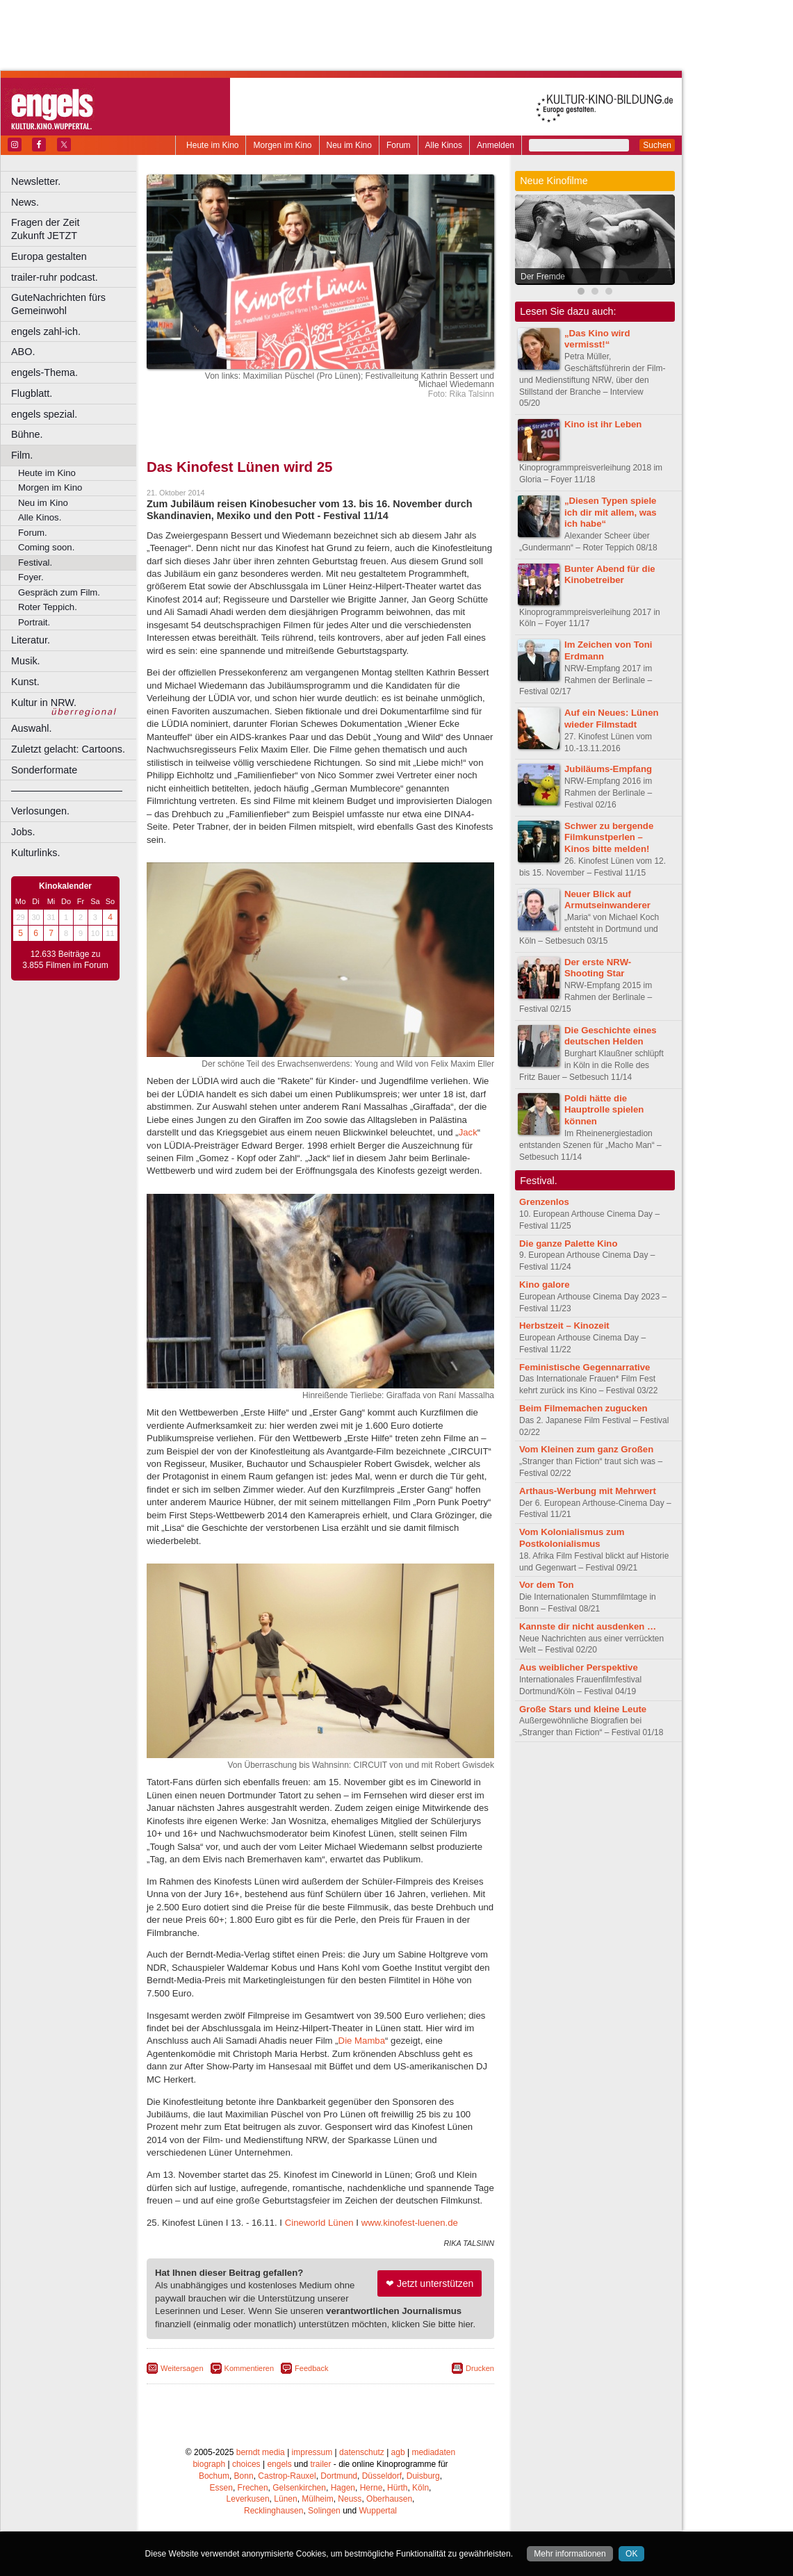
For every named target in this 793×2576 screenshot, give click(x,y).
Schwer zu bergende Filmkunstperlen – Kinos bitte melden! (608, 838)
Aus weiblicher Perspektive (578, 1667)
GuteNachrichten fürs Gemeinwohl (58, 304)
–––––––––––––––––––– (66, 790)
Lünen (285, 2499)
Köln (420, 2488)
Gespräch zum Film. (59, 592)
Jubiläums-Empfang (608, 769)
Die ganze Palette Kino (568, 1243)
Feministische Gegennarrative (584, 1367)
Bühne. (27, 434)
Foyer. (31, 577)
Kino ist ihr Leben (602, 424)
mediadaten (433, 2452)
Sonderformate (44, 770)
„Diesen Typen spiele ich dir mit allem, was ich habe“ (610, 512)
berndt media (260, 2452)
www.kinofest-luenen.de (409, 2222)
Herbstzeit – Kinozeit (564, 1325)
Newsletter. (35, 181)
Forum (398, 145)
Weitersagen (182, 2368)
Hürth (397, 2488)
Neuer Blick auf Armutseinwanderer (607, 900)
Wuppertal (378, 2511)
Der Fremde (543, 276)
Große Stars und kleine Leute (582, 1709)
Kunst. (25, 681)
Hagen (343, 2488)
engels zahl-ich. (46, 331)
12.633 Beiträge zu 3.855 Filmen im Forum (65, 959)
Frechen (253, 2488)
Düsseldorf (382, 2476)
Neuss (349, 2499)
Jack (468, 1132)
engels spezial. (44, 414)
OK (631, 2554)
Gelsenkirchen (299, 2488)
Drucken (480, 2368)
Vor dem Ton (546, 1585)
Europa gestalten (49, 256)
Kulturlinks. (35, 852)
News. (25, 202)
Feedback (311, 2368)
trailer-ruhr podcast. (54, 277)
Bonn (244, 2476)
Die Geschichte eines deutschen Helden (610, 1036)
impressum (312, 2452)
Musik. (25, 660)
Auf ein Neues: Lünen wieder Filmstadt (611, 718)
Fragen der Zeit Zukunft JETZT (75, 229)
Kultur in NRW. (43, 702)
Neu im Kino (349, 145)
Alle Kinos (443, 145)
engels (279, 2464)
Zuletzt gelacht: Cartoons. (68, 749)
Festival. (35, 562)
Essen (221, 2488)
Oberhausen (389, 2499)
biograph (209, 2464)
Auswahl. (31, 728)
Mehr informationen (569, 2554)
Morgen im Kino (282, 145)
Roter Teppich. (47, 607)
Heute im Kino (212, 145)
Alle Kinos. (39, 517)
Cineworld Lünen (319, 2222)
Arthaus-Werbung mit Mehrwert (587, 1491)
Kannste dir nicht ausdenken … (587, 1626)
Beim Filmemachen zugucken (583, 1408)
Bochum (214, 2476)
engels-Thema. (44, 372)
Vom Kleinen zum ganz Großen (586, 1449)
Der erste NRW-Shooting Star (597, 968)
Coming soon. (46, 547)
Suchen (657, 145)
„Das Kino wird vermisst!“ (597, 339)
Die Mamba (361, 2040)
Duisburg (423, 2476)
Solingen (324, 2511)
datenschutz (361, 2452)
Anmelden (495, 145)
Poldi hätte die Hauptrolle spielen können (604, 1110)
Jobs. (23, 831)
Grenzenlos (544, 1202)
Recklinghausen (273, 2511)
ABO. (23, 351)
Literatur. (30, 640)
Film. (22, 455)
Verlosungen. (40, 811)
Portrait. (34, 622)
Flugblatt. (31, 393)
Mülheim (317, 2499)
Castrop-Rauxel (287, 2476)
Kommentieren (249, 2368)
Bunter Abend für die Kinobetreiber (609, 575)
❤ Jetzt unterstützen (429, 2283)
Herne (371, 2488)
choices (246, 2464)
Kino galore (544, 1284)
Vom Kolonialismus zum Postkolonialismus (571, 1538)
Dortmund (338, 2476)
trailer (320, 2464)
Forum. (32, 532)
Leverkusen (248, 2499)
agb (398, 2452)
